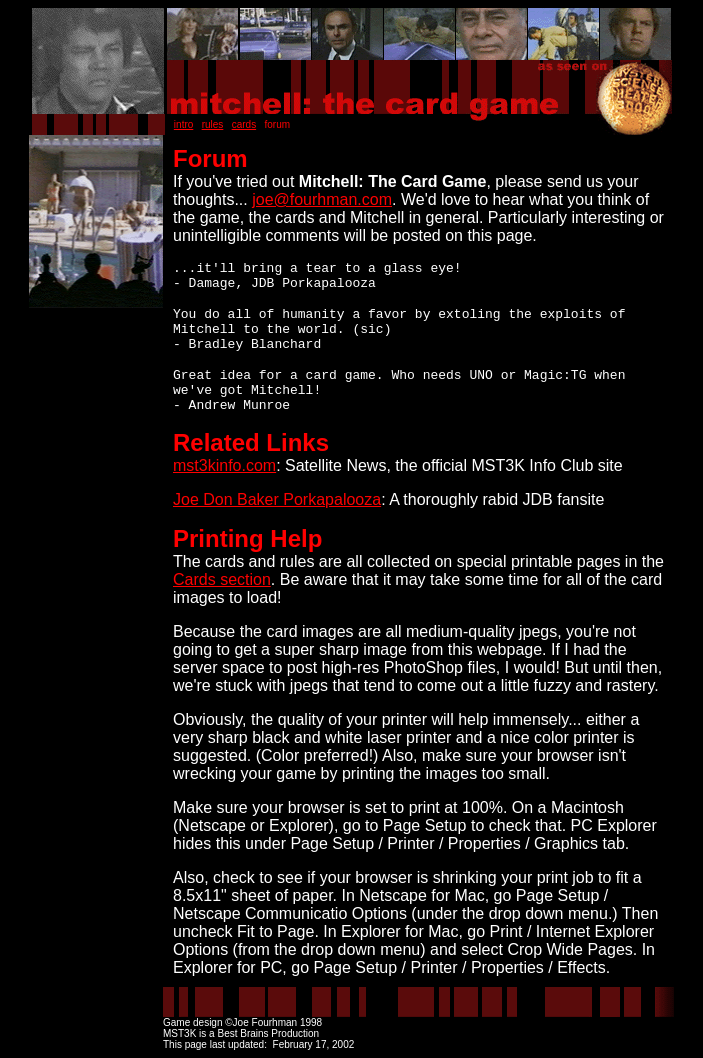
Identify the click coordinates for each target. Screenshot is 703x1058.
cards (244, 124)
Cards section (222, 579)
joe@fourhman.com (322, 199)
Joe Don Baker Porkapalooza (277, 499)
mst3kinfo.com (224, 465)
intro (183, 124)
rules (213, 124)
